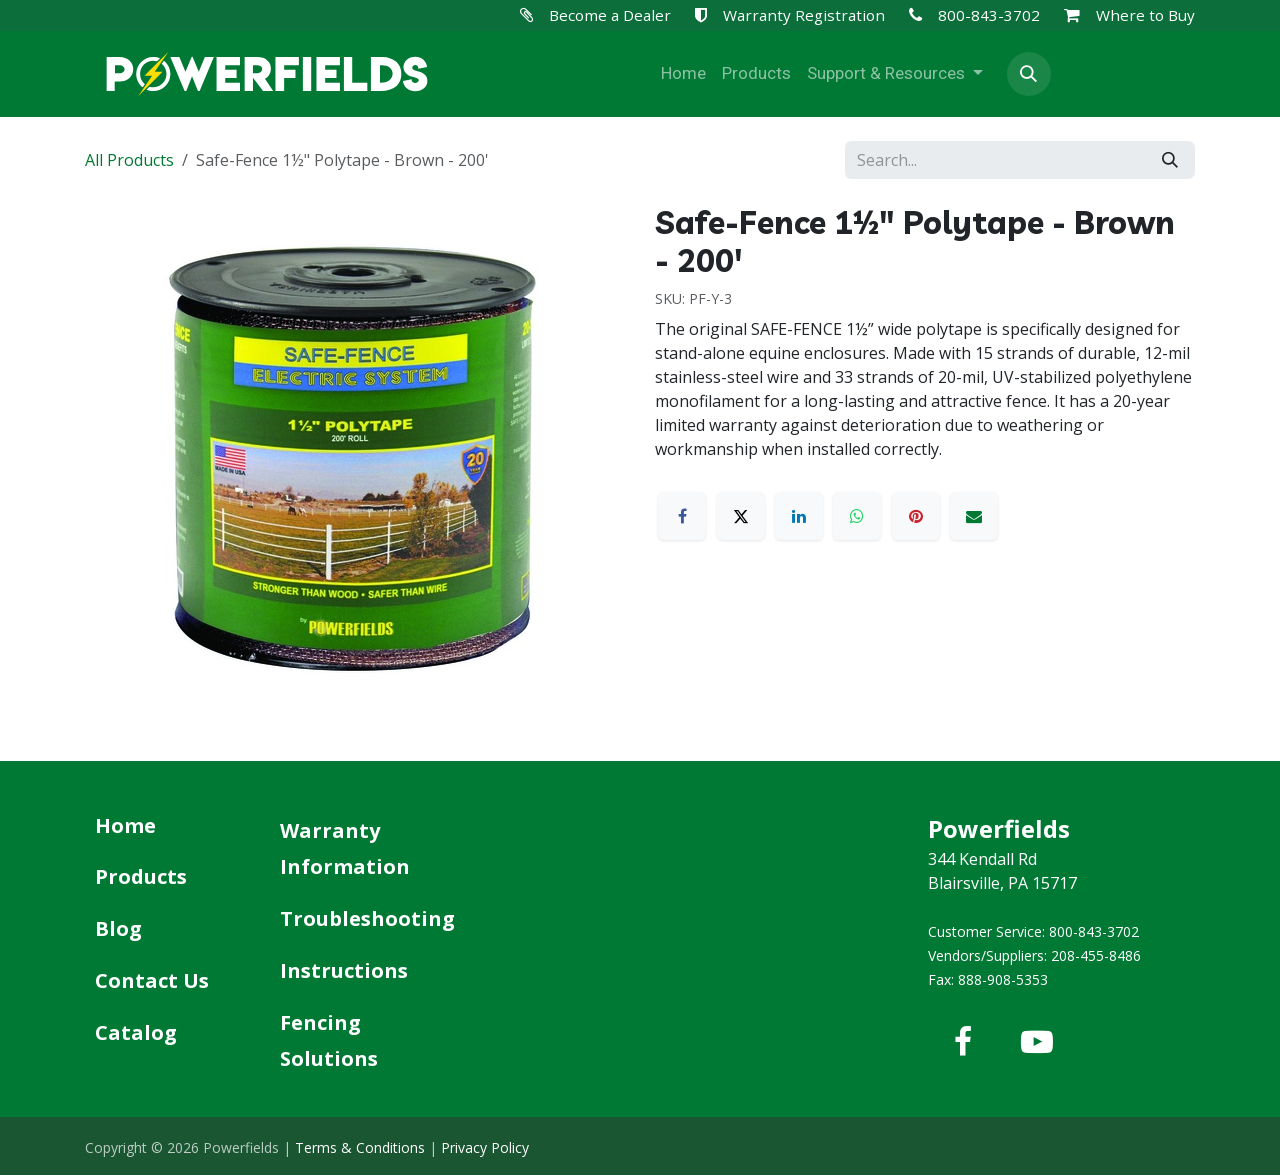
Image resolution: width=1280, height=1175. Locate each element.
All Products (129, 160)
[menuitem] (683, 74)
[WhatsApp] (857, 516)
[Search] (1170, 160)
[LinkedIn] (799, 516)
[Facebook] (682, 516)
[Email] (974, 516)
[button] (1029, 74)
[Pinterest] (916, 516)
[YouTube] (1037, 1042)
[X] (741, 516)
